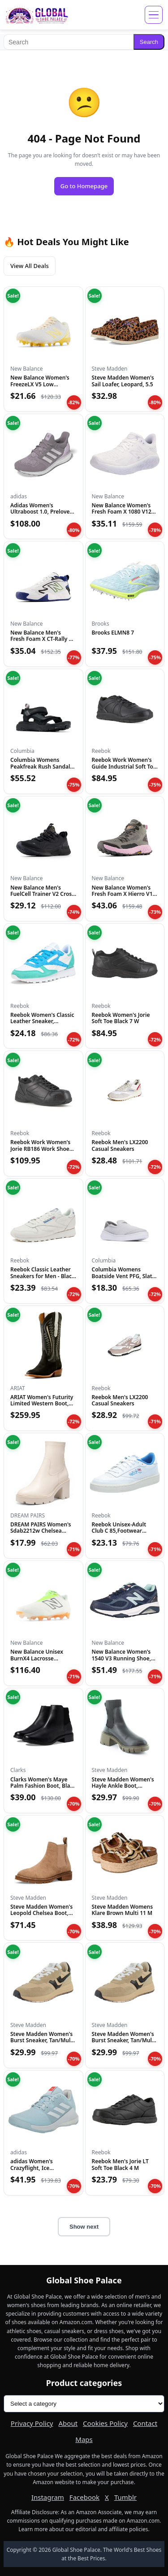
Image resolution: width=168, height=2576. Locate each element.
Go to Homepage (84, 186)
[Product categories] (84, 2403)
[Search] (69, 42)
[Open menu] (154, 15)
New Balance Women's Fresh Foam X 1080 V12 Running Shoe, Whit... (121, 511)
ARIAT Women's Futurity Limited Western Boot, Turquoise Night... (41, 1403)
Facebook (84, 2497)
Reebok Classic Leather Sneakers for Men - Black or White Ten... (42, 1276)
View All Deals (29, 266)
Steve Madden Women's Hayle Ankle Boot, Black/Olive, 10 (123, 1786)
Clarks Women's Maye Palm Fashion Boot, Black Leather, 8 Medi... (43, 1786)
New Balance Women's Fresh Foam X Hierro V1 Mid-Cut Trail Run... (122, 894)
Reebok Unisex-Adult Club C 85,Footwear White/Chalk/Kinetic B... (123, 1531)
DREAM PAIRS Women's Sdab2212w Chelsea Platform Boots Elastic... (41, 1531)
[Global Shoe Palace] (37, 14)
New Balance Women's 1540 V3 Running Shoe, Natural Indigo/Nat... (121, 1658)
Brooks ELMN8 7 (113, 632)
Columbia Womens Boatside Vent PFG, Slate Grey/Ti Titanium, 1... (123, 1276)
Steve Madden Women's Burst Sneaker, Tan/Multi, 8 (124, 2040)
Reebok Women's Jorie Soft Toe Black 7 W (121, 1018)
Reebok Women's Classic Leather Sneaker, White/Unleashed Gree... (42, 1021)
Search (149, 42)
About (68, 2423)
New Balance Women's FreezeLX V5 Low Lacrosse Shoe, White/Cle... (39, 387)
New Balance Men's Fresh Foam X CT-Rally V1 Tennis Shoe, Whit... (42, 639)
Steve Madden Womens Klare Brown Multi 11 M (122, 1910)
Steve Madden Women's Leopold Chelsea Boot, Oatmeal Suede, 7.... (41, 1913)
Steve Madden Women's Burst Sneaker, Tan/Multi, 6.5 (43, 2040)
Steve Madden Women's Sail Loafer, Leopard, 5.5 (123, 381)
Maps (83, 2439)
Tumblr (125, 2497)
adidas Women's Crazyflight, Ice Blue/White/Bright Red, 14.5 (40, 2170)
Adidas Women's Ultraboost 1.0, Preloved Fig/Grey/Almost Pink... (41, 511)
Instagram (47, 2497)
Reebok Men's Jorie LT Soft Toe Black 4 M (120, 2164)
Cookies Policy (105, 2423)
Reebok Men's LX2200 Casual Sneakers (120, 1145)
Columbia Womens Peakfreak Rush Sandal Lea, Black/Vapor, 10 (40, 766)
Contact (145, 2423)
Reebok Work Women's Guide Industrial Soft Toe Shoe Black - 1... (124, 766)
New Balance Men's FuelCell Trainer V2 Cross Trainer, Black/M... (42, 894)
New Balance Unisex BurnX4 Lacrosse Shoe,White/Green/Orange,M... (50, 1658)
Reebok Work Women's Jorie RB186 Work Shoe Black (40, 1148)
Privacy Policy (32, 2423)
